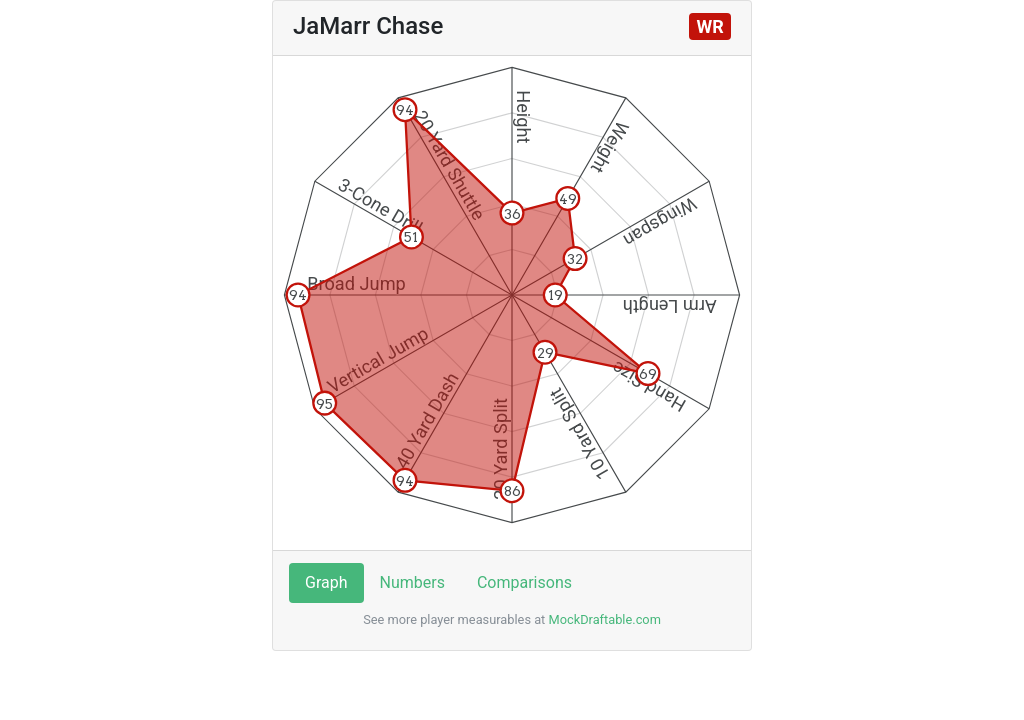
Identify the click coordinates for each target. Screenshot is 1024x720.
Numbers (412, 582)
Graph (326, 582)
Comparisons (524, 582)
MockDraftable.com (603, 619)
